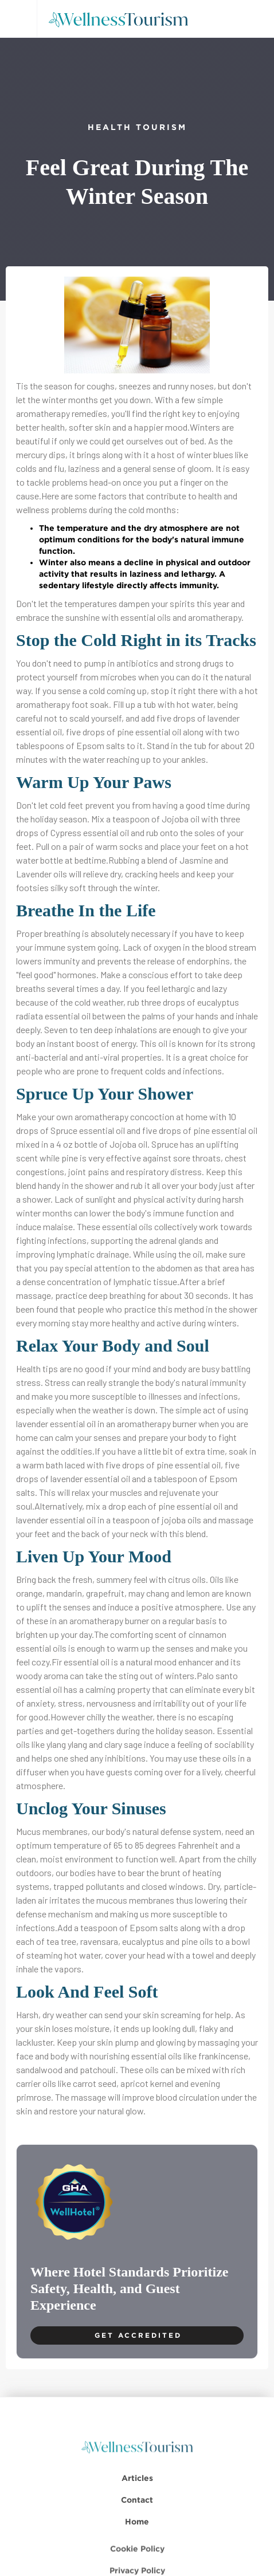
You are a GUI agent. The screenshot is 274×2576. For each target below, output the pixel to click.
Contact (137, 2515)
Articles (137, 2493)
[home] (122, 19)
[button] (18, 18)
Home (137, 2536)
